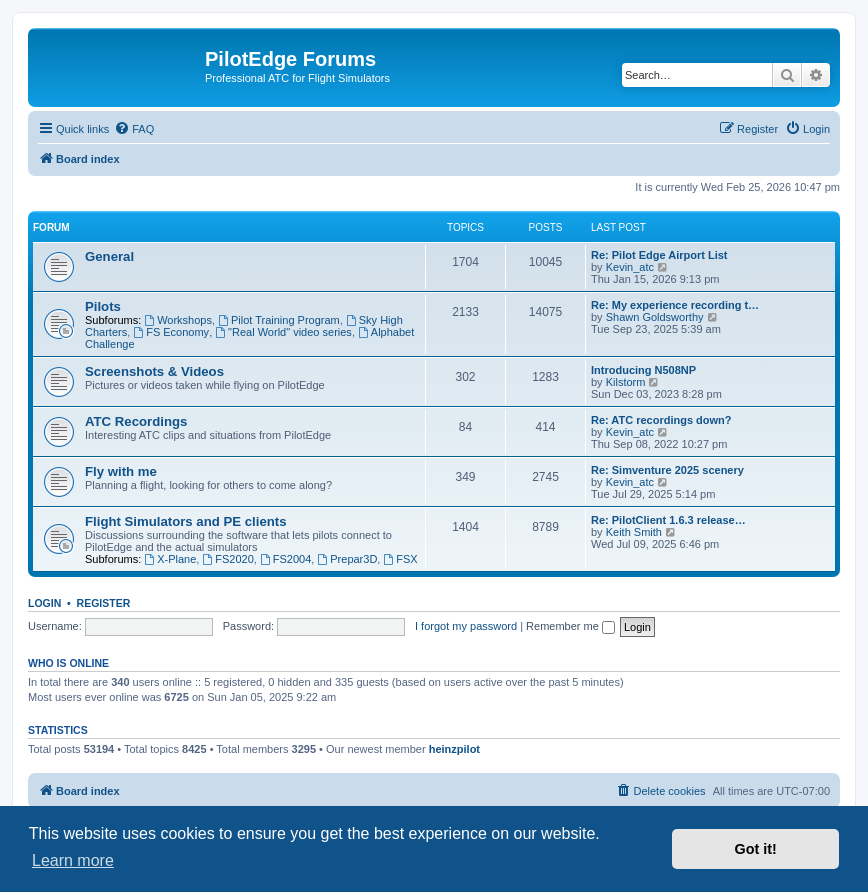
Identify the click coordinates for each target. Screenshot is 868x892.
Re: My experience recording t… (675, 305)
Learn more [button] (73, 860)
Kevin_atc (630, 267)
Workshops (178, 320)
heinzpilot (454, 749)
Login (44, 603)
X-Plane (170, 559)
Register (104, 603)
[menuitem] (134, 129)
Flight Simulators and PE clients (186, 521)
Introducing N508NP (643, 370)
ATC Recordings (136, 421)
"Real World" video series (283, 332)
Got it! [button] (756, 849)
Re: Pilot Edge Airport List (659, 255)
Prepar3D (347, 559)
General (109, 256)
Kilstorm (626, 382)
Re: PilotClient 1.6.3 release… (668, 520)
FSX (400, 559)
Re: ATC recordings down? (661, 420)
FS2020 (227, 559)
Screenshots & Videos (154, 371)
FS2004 (285, 559)
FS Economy (171, 332)
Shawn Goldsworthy (655, 317)
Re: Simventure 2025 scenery (667, 470)
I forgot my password (466, 626)
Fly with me (121, 471)
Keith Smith (634, 532)
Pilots (103, 306)
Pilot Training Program (279, 320)
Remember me (570, 626)
